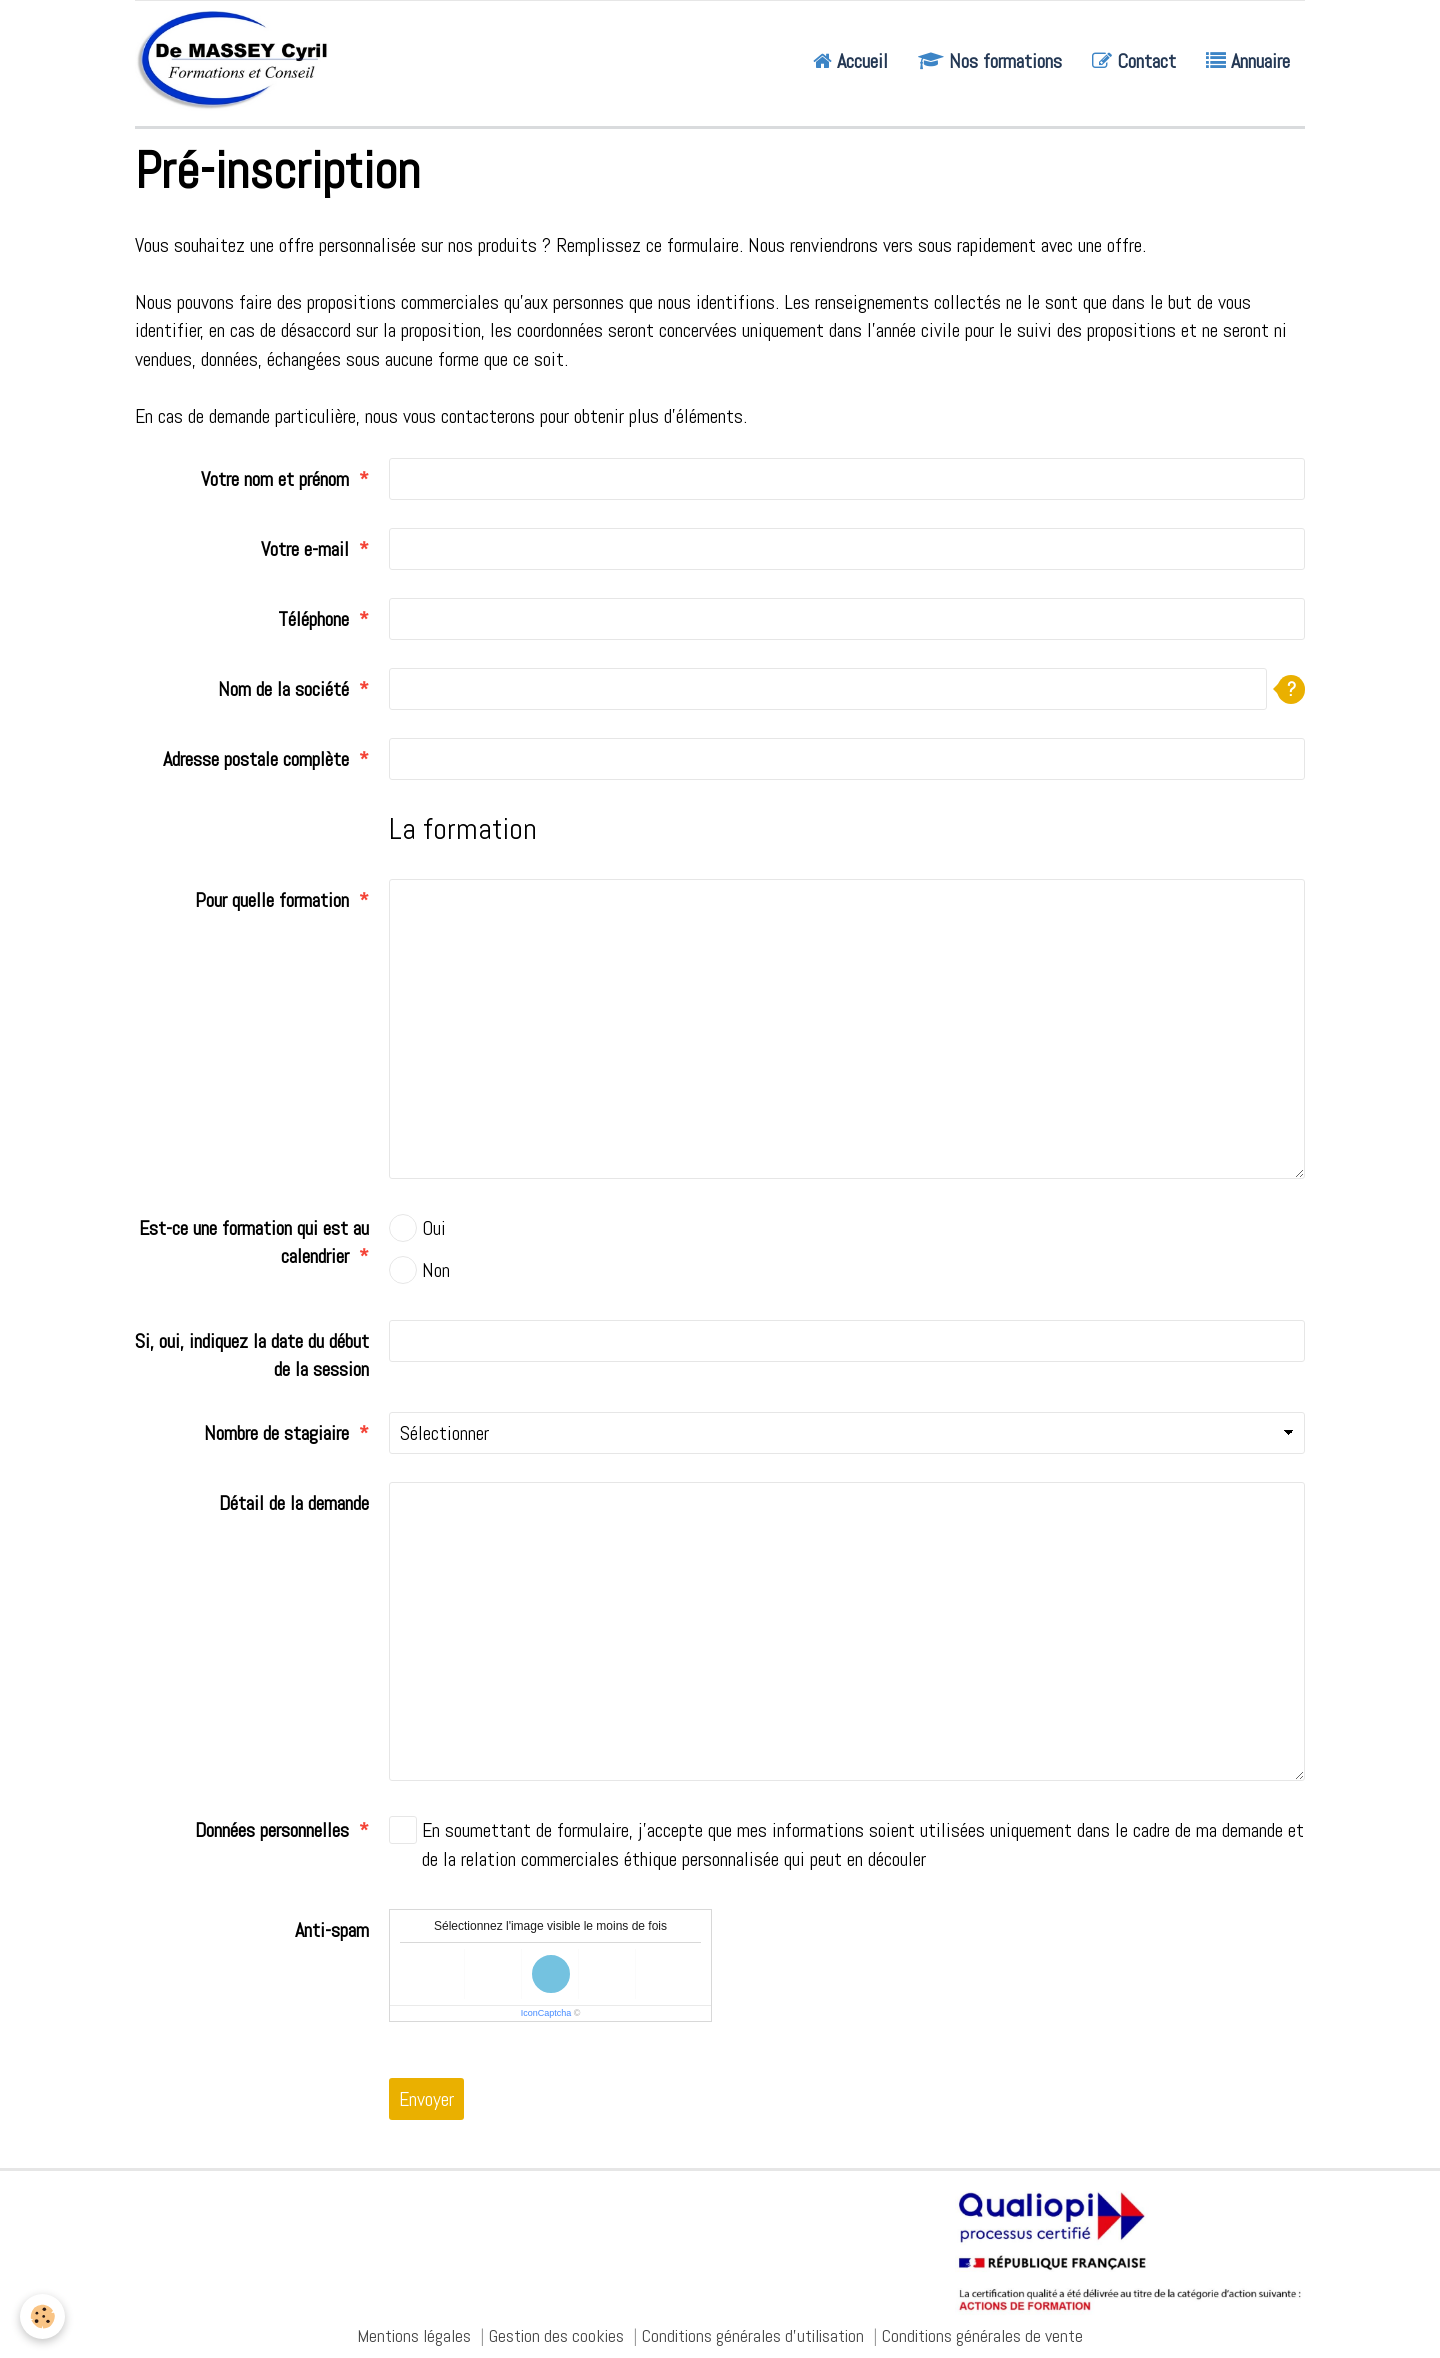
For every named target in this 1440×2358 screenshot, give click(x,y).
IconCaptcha (546, 2013)
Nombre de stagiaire (276, 1433)
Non (419, 1270)
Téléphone (313, 619)
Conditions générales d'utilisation (753, 2335)
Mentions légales (414, 2335)
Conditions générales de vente (982, 2335)
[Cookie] (42, 2316)
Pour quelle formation (272, 900)
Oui (417, 1228)
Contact (1134, 61)
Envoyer (426, 2099)
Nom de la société (283, 689)
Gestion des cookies (556, 2335)
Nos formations (990, 61)
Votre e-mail (305, 549)
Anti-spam (332, 1930)
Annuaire (1248, 61)
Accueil (850, 61)
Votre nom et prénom (275, 479)
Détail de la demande (294, 1503)
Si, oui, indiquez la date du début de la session (252, 1355)
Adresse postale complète (256, 759)
